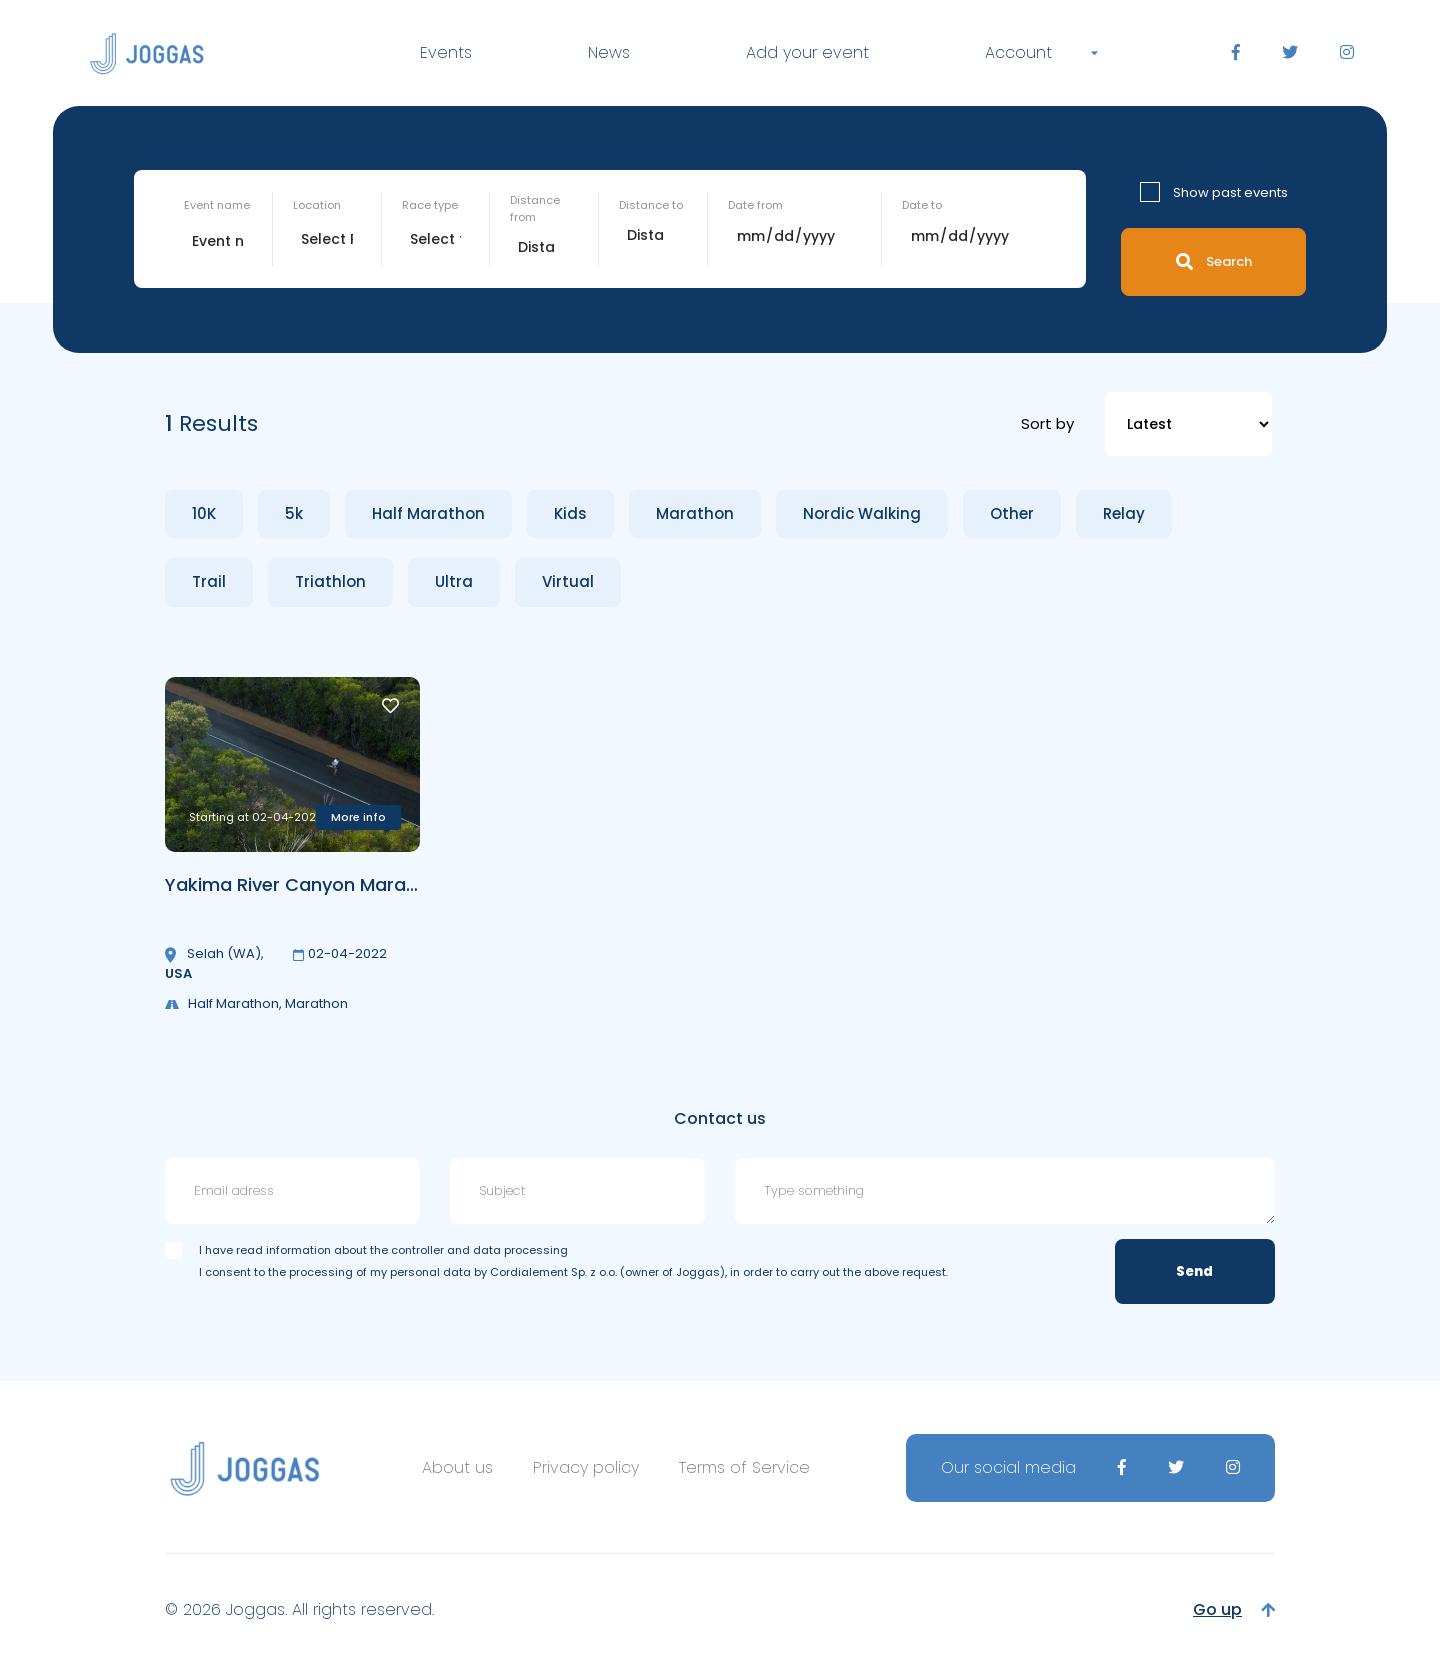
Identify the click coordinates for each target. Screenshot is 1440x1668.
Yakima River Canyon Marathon (306, 884)
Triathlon (330, 581)
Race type (430, 205)
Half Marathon (428, 513)
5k (294, 513)
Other (1012, 513)
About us (457, 1467)
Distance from (535, 208)
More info (358, 817)
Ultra (454, 581)
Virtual (568, 581)
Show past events (1230, 192)
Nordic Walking (862, 513)
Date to (922, 205)
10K (204, 513)
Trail (209, 581)
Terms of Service (744, 1467)
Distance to (651, 205)
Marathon (695, 513)
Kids (570, 513)
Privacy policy (586, 1467)
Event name (217, 205)
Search (1214, 261)
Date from (755, 205)
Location (317, 205)
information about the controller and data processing (417, 1250)
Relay (1124, 513)
